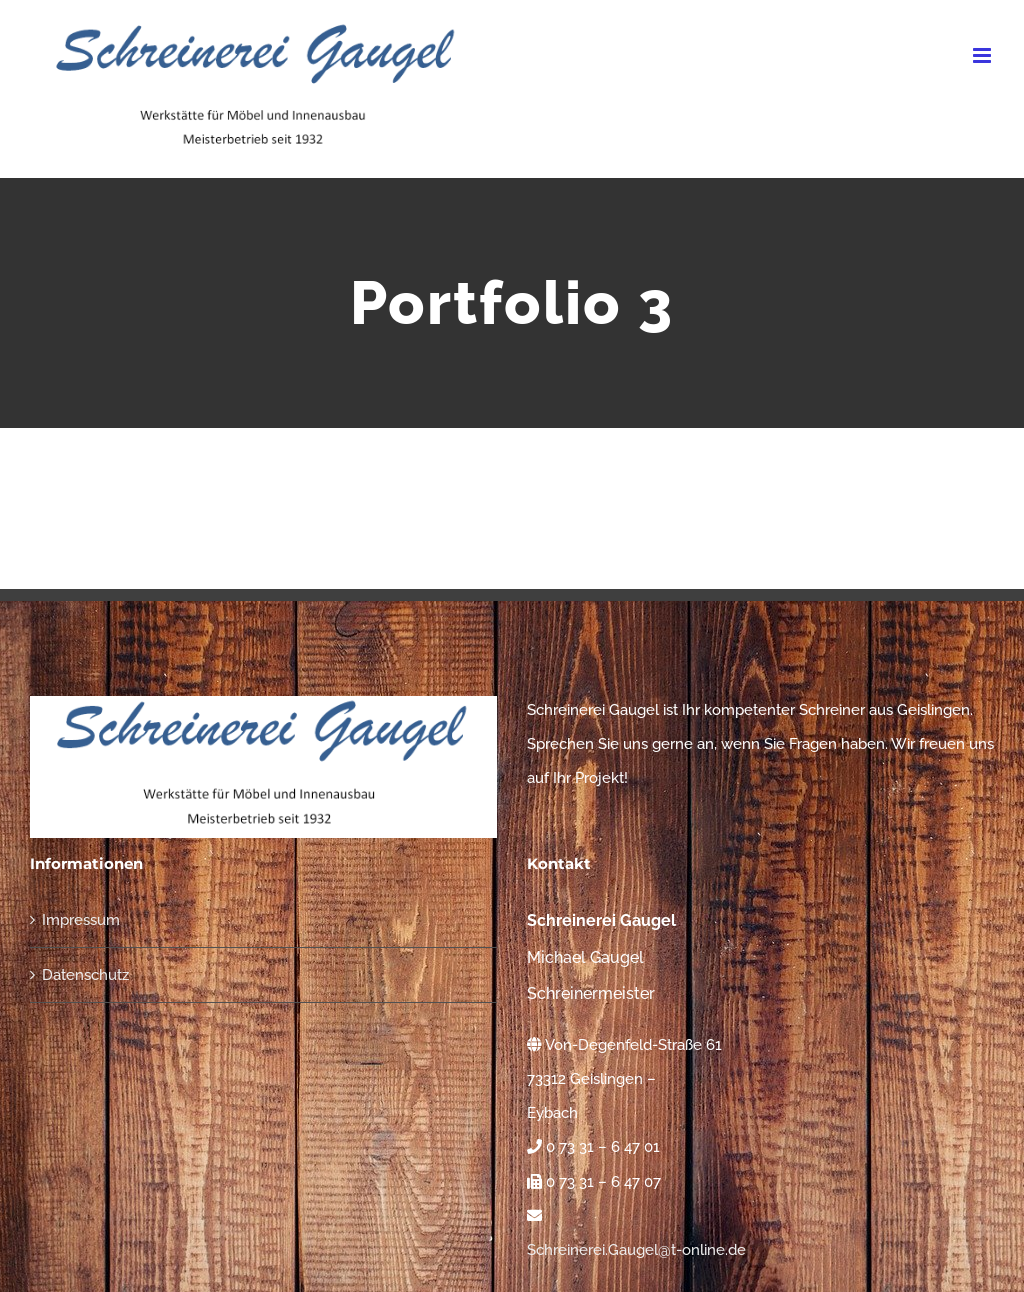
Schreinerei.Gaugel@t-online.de (636, 1250)
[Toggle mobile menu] (983, 55)
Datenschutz (85, 975)
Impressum (81, 920)
